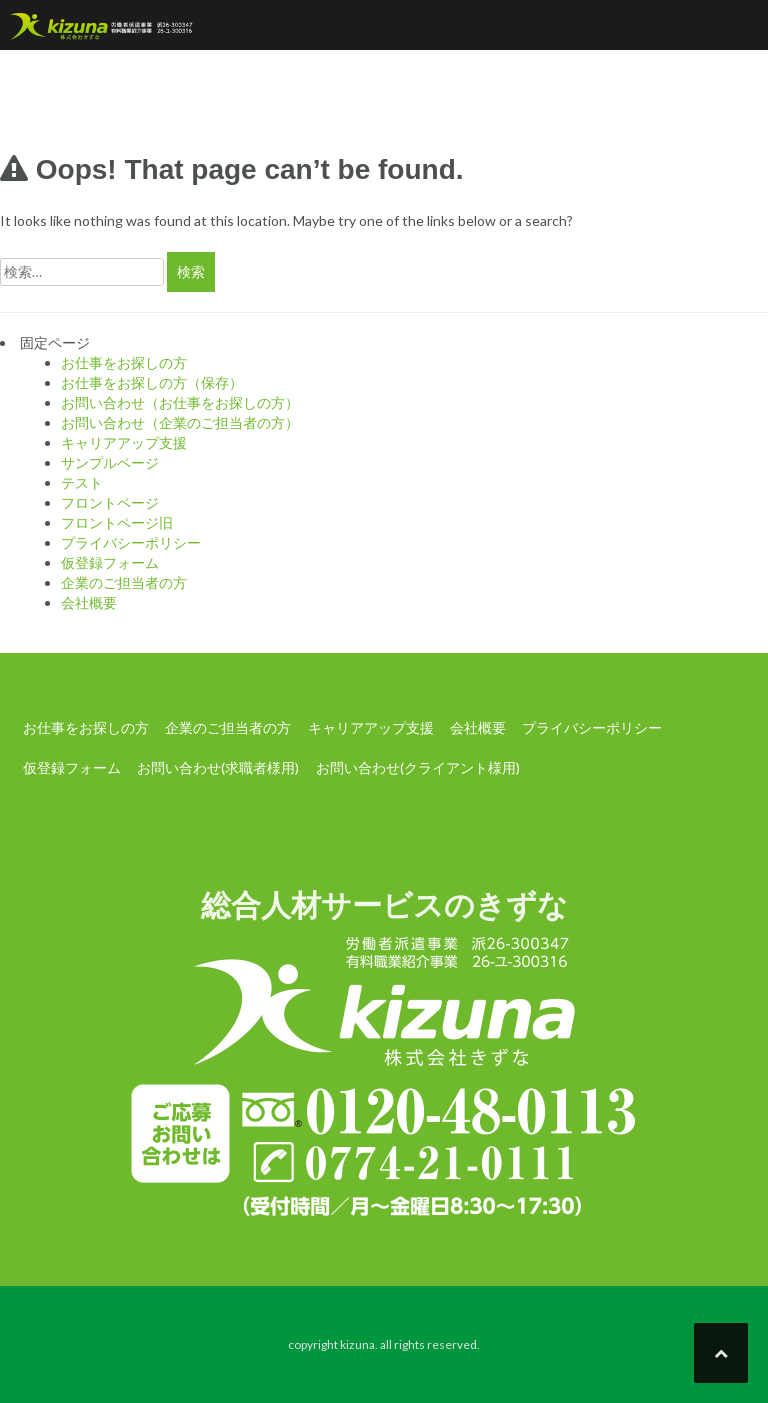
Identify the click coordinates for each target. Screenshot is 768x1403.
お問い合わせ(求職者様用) (218, 767)
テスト (82, 482)
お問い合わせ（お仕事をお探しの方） (180, 402)
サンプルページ (110, 462)
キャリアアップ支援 (124, 442)
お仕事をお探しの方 (124, 362)
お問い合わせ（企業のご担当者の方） (180, 422)
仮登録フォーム (110, 562)
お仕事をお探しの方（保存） (152, 382)
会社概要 (89, 602)
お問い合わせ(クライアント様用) (418, 767)
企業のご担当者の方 (124, 582)
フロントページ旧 (117, 522)
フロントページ (110, 502)
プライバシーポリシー (131, 542)
